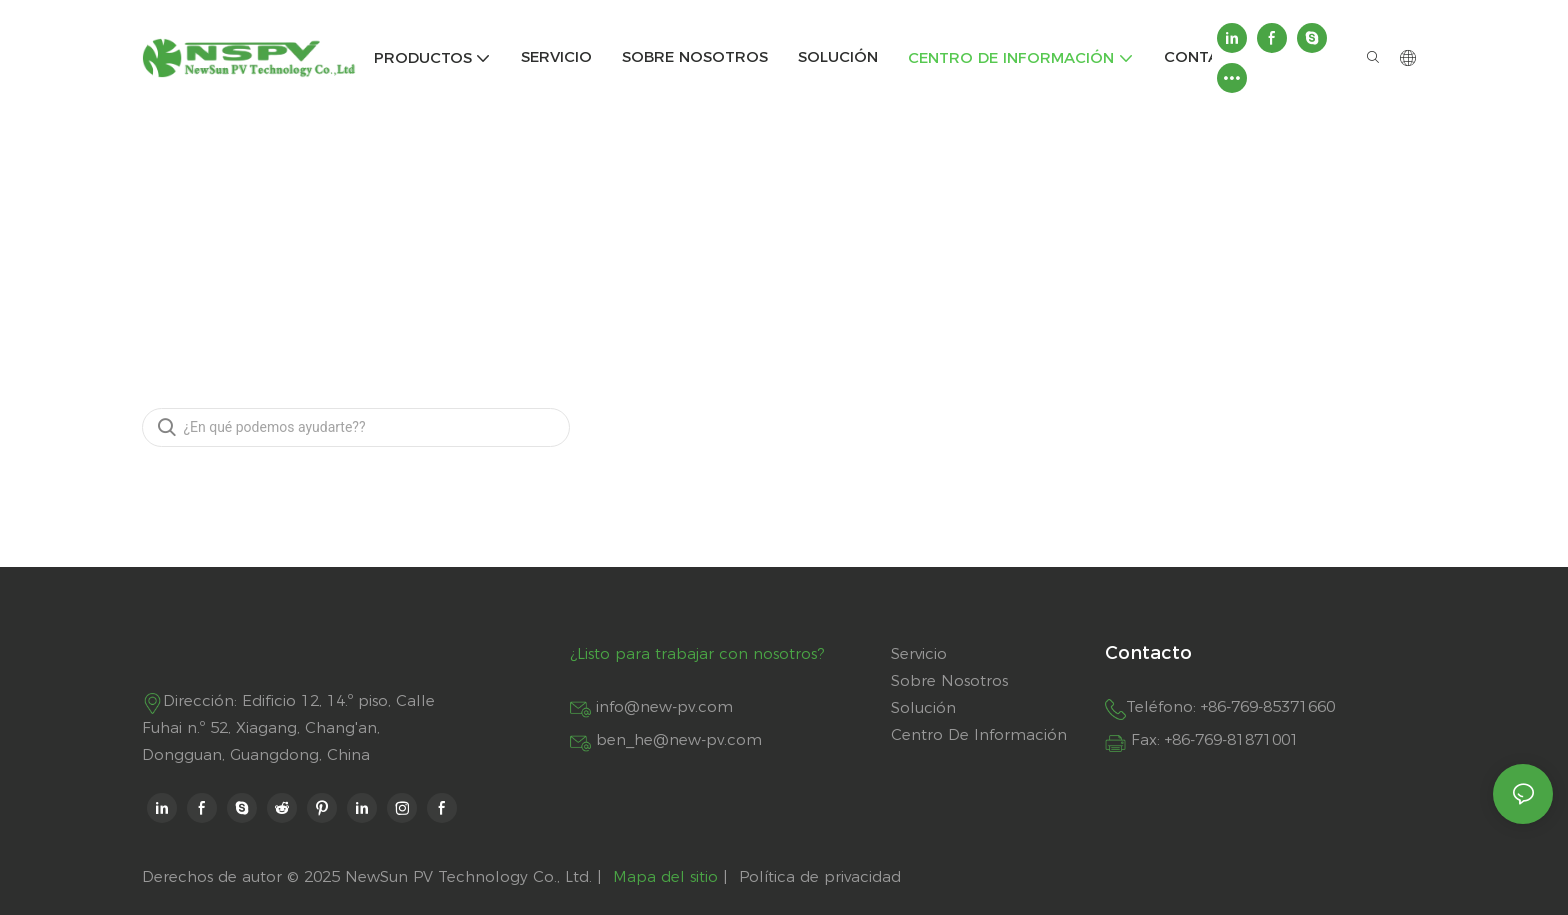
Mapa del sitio (665, 876)
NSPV (675, 204)
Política (767, 876)
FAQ (892, 204)
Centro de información (787, 204)
